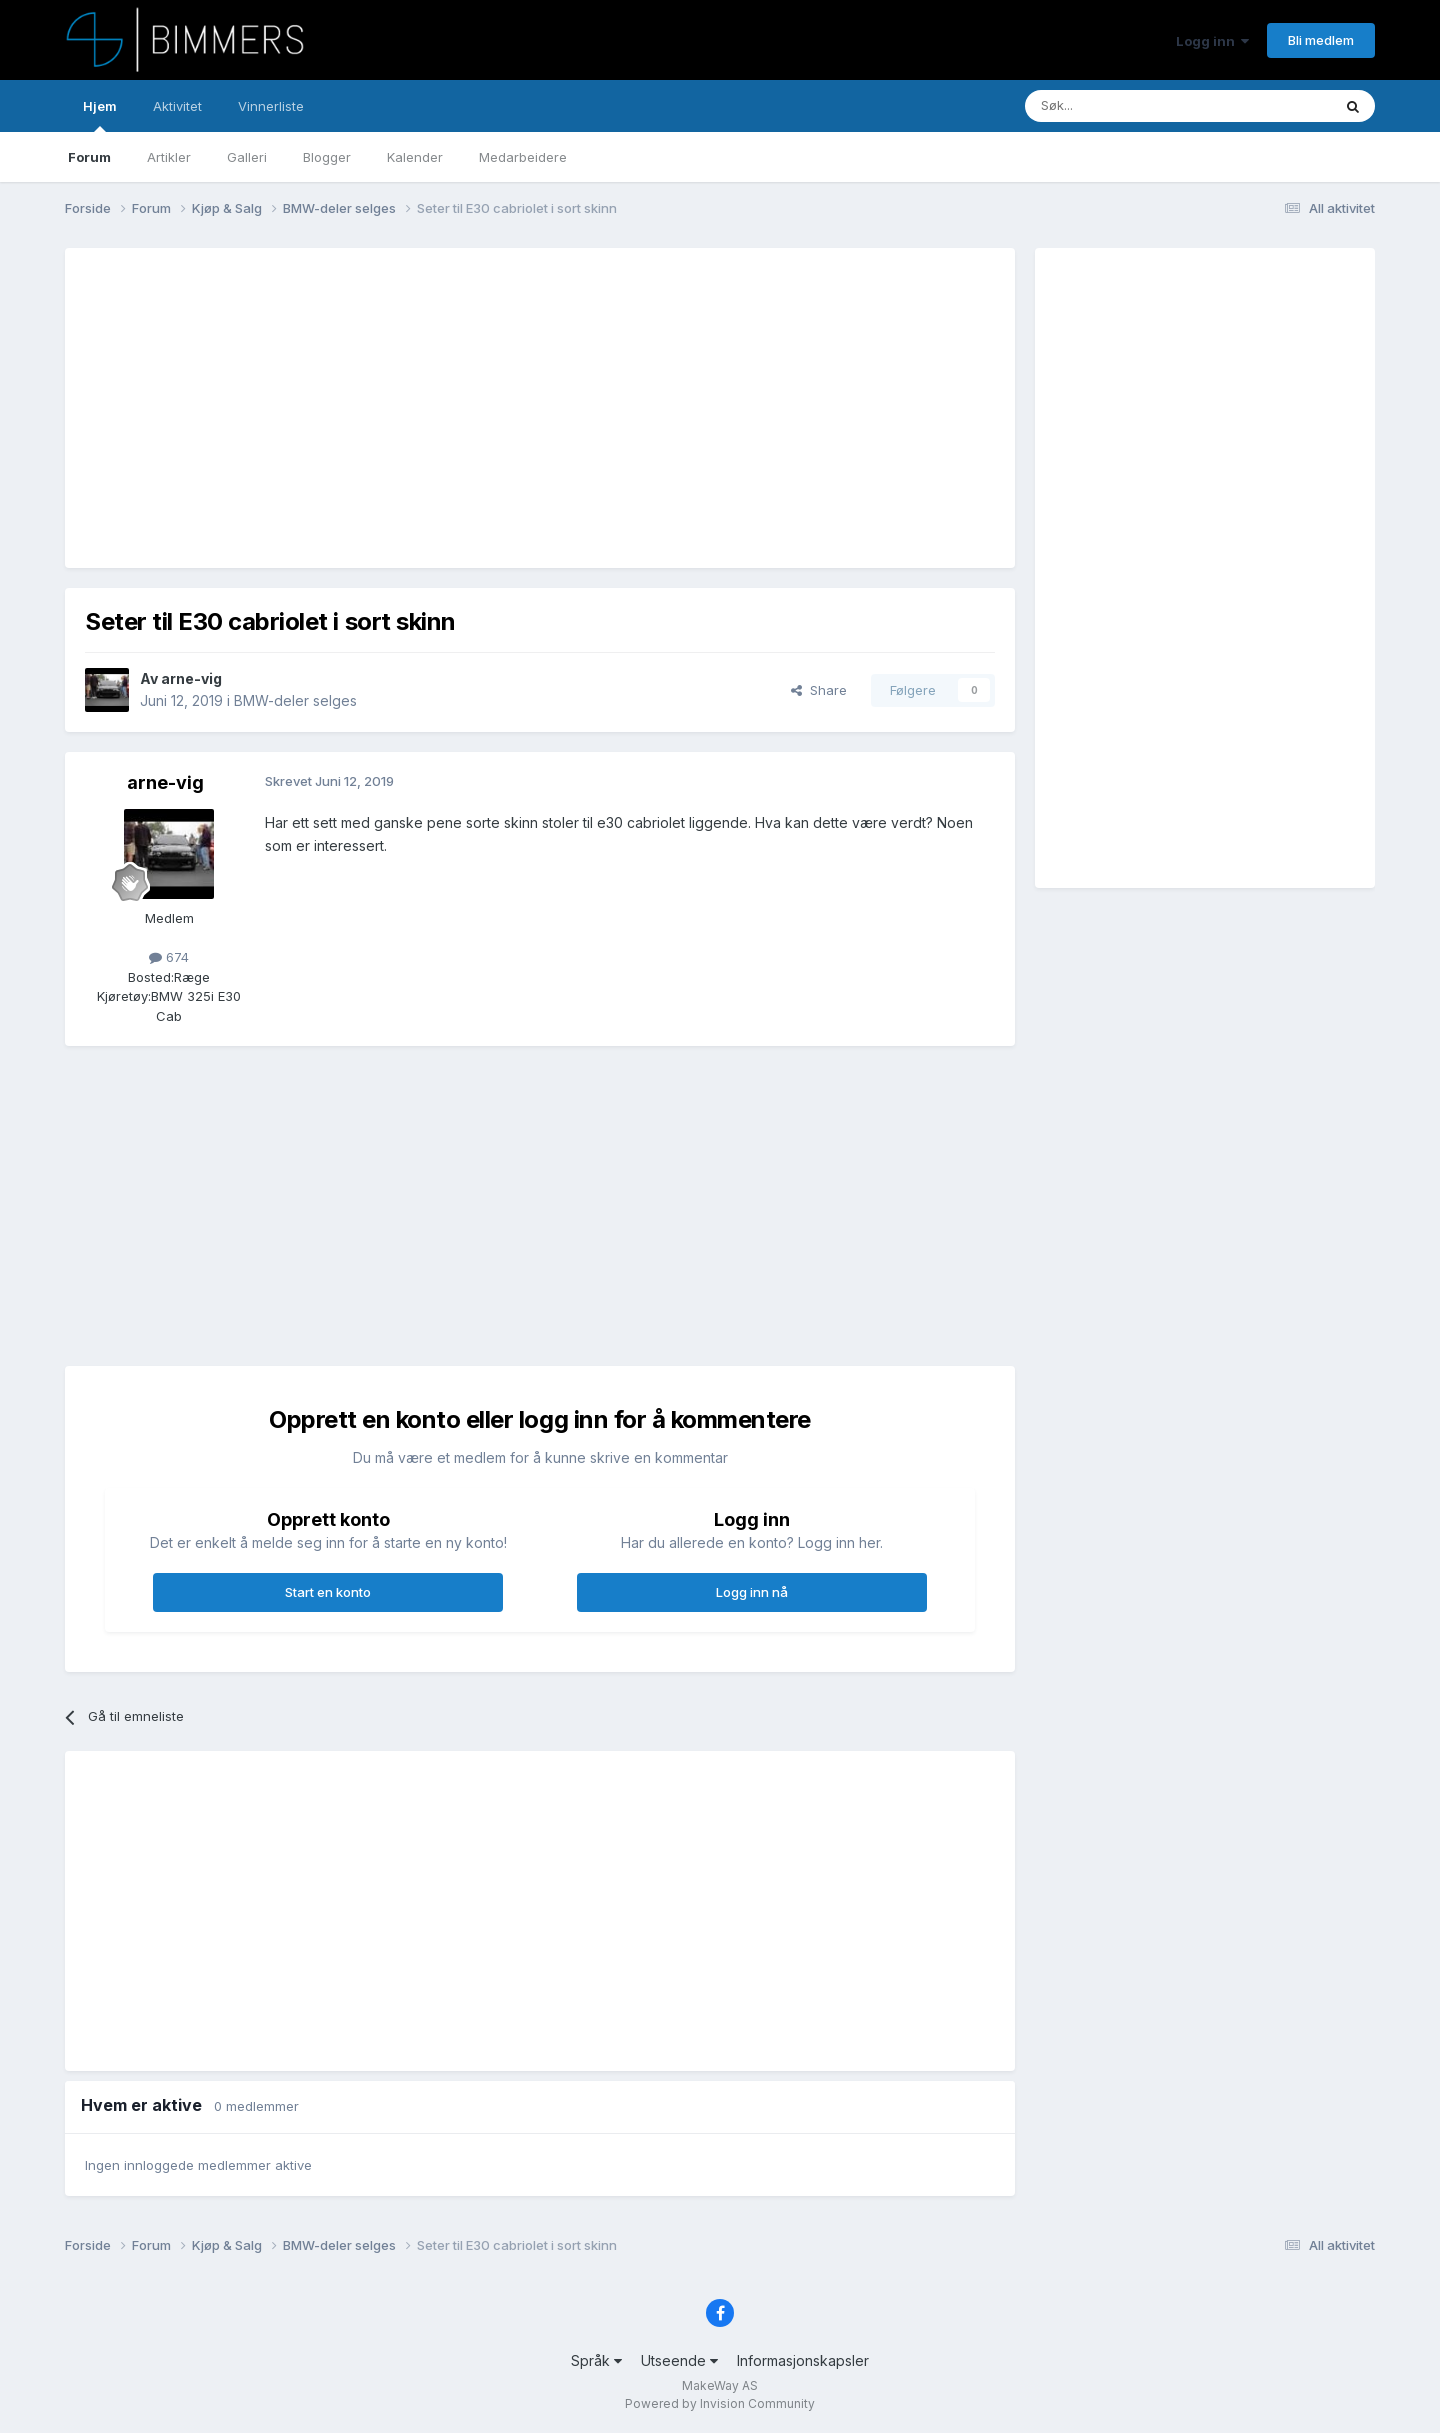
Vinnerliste (271, 106)
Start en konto (328, 1592)
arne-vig (191, 678)
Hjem (100, 115)
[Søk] (1118, 106)
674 (169, 957)
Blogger (327, 157)
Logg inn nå (752, 1592)
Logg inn (1212, 41)
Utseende (679, 2360)
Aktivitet (177, 106)
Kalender (415, 157)
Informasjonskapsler (803, 2360)
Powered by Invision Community (720, 2403)
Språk (596, 2360)
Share (819, 690)
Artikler (169, 157)
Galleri (247, 157)
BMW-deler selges (295, 700)
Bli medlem (1321, 40)
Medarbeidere (523, 157)
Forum (89, 157)
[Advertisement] (449, 408)
